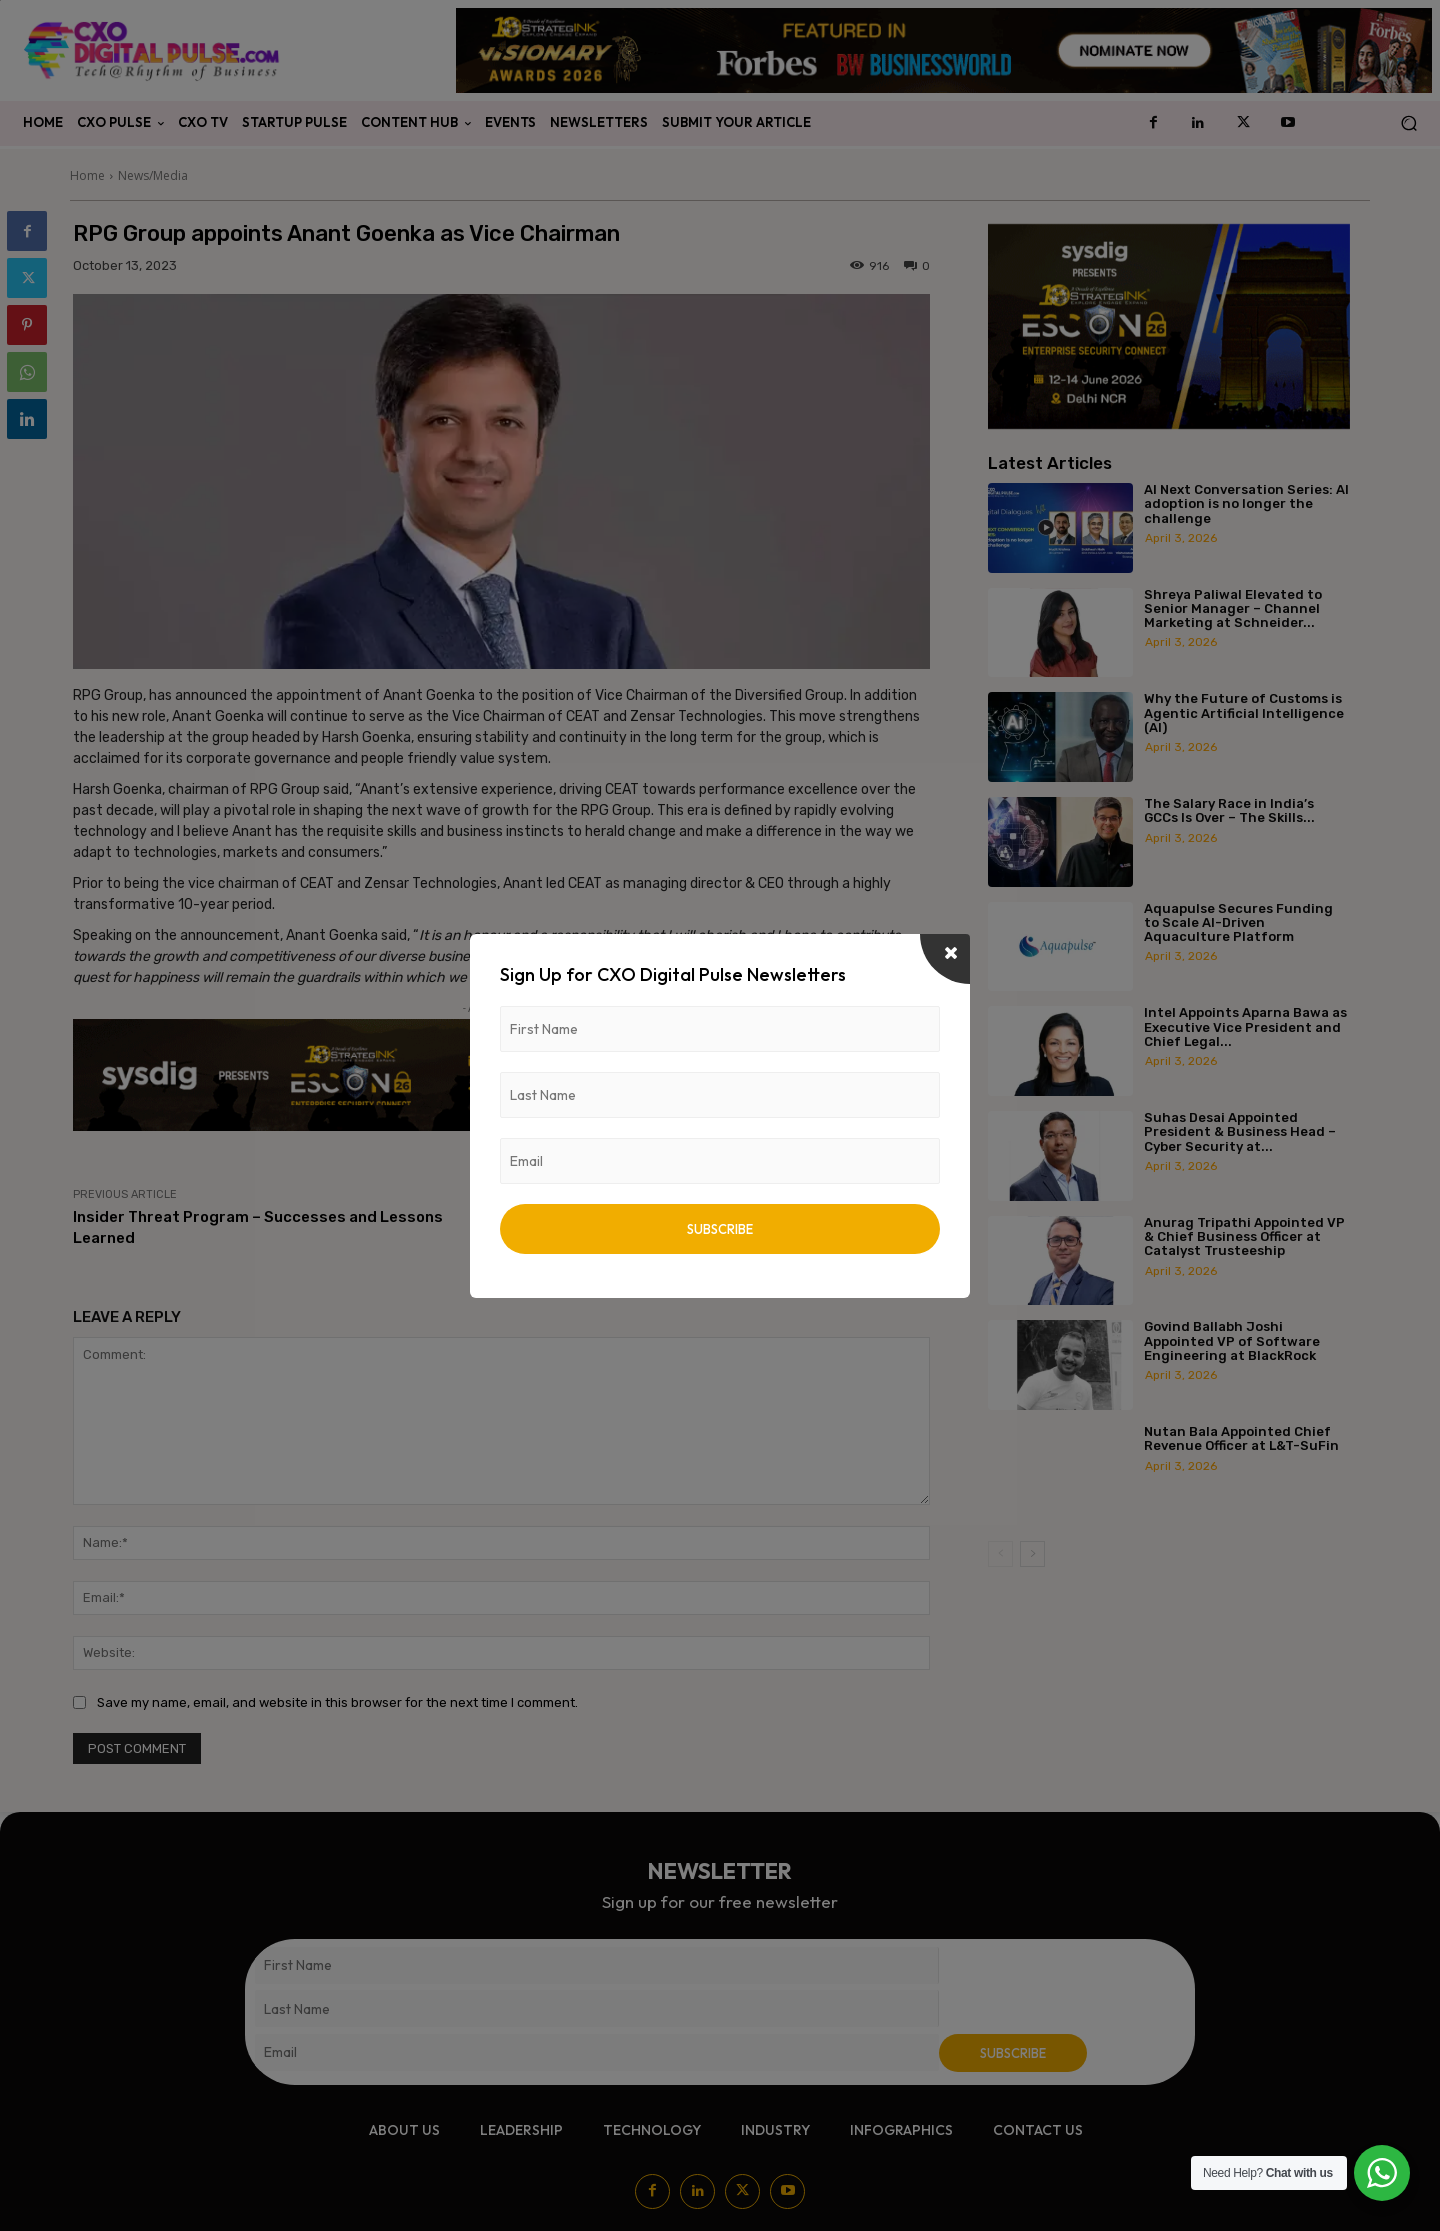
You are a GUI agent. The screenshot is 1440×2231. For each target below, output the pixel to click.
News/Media (153, 175)
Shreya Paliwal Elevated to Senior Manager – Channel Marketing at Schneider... (1233, 609)
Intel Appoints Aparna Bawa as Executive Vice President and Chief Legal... (1245, 1027)
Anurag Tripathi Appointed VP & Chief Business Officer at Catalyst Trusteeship (1244, 1237)
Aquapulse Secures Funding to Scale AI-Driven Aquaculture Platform (1238, 923)
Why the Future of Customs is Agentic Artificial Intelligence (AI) (1244, 713)
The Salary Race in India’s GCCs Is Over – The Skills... (1229, 810)
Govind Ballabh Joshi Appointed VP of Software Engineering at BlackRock (1232, 1341)
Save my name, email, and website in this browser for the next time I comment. (337, 1702)
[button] (1408, 123)
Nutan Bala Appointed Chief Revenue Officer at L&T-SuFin (1241, 1438)
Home (87, 175)
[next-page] (1032, 1554)
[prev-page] (1000, 1554)
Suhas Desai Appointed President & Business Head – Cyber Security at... (1240, 1132)
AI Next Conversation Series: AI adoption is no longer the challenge (1246, 504)
